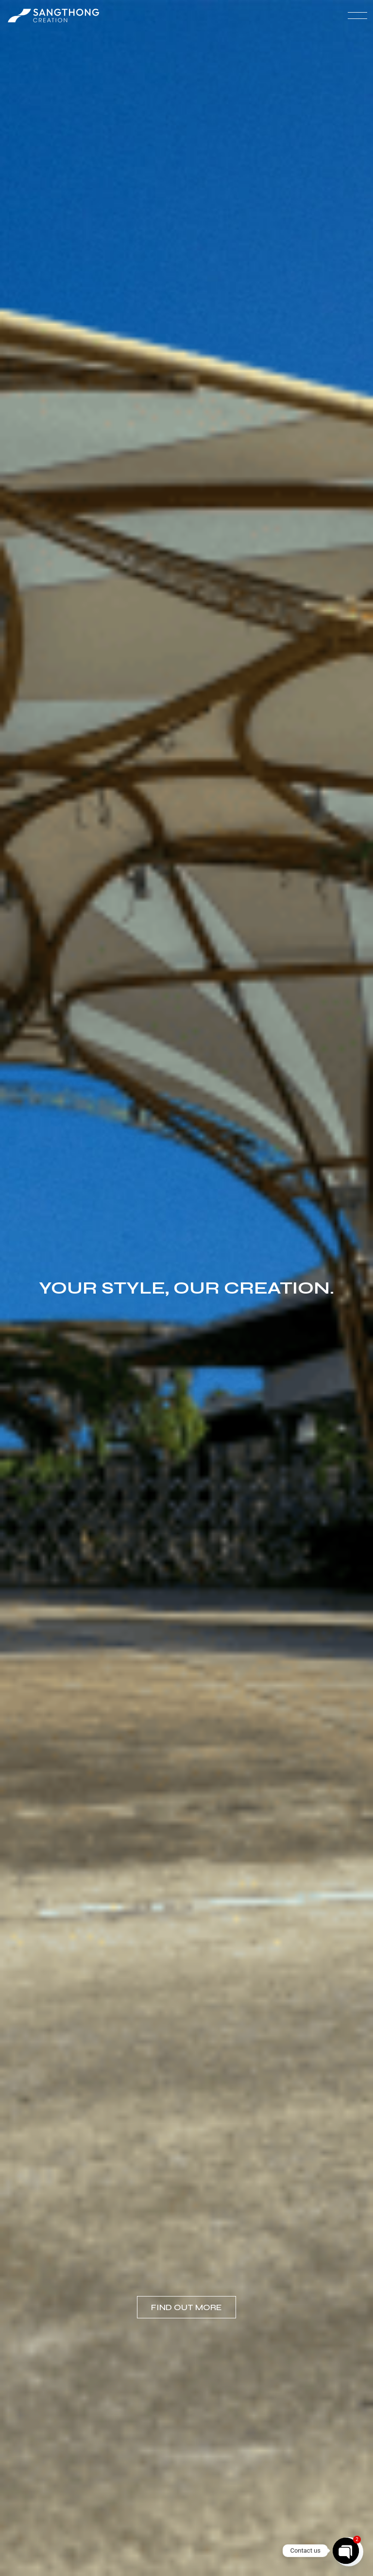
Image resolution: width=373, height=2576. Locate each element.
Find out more (186, 2307)
